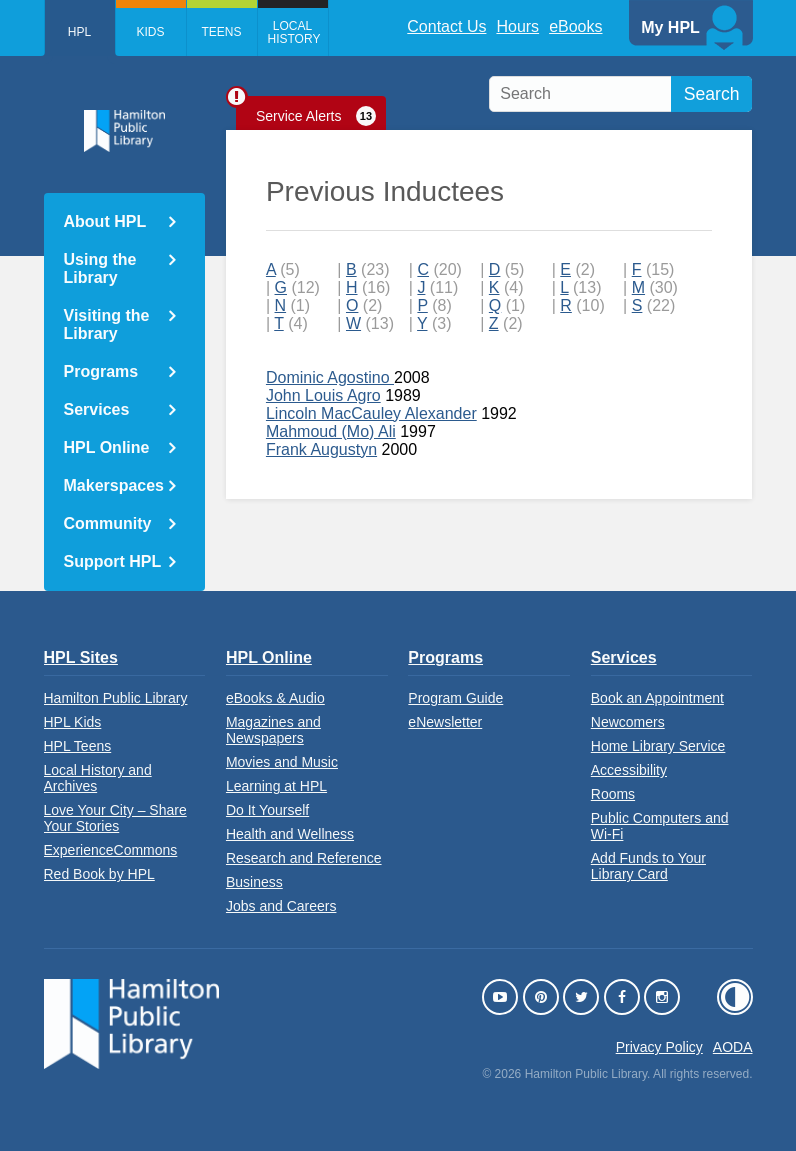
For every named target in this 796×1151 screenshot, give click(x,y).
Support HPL (113, 561)
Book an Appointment (657, 698)
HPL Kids (73, 722)
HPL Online (107, 447)
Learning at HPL (276, 786)
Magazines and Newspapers (273, 730)
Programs (101, 371)
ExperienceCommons (111, 850)
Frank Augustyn (321, 449)
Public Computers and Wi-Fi (660, 826)
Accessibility (629, 770)
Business (254, 882)
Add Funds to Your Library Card (648, 866)
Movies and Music (282, 762)
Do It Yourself (267, 810)
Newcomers (628, 722)
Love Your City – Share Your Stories (115, 818)
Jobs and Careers (281, 906)
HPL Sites (81, 657)
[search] (620, 94)
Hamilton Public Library (116, 698)
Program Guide (455, 698)
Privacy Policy (659, 1047)
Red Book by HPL (99, 874)
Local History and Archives (98, 778)
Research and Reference (304, 858)
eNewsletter (445, 722)
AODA (733, 1047)
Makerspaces (114, 485)
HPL (79, 32)
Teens (221, 32)
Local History (294, 32)
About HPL (105, 221)
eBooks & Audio (275, 698)
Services (97, 409)
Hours (517, 26)
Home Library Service (658, 746)
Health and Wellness (290, 834)
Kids (150, 32)
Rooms (613, 794)
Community (108, 523)
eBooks (575, 26)
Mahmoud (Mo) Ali (331, 431)
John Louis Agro (323, 395)
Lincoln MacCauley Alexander (371, 413)
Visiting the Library (107, 324)
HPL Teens (78, 746)
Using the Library (100, 268)
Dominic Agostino (330, 377)
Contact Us (446, 26)
